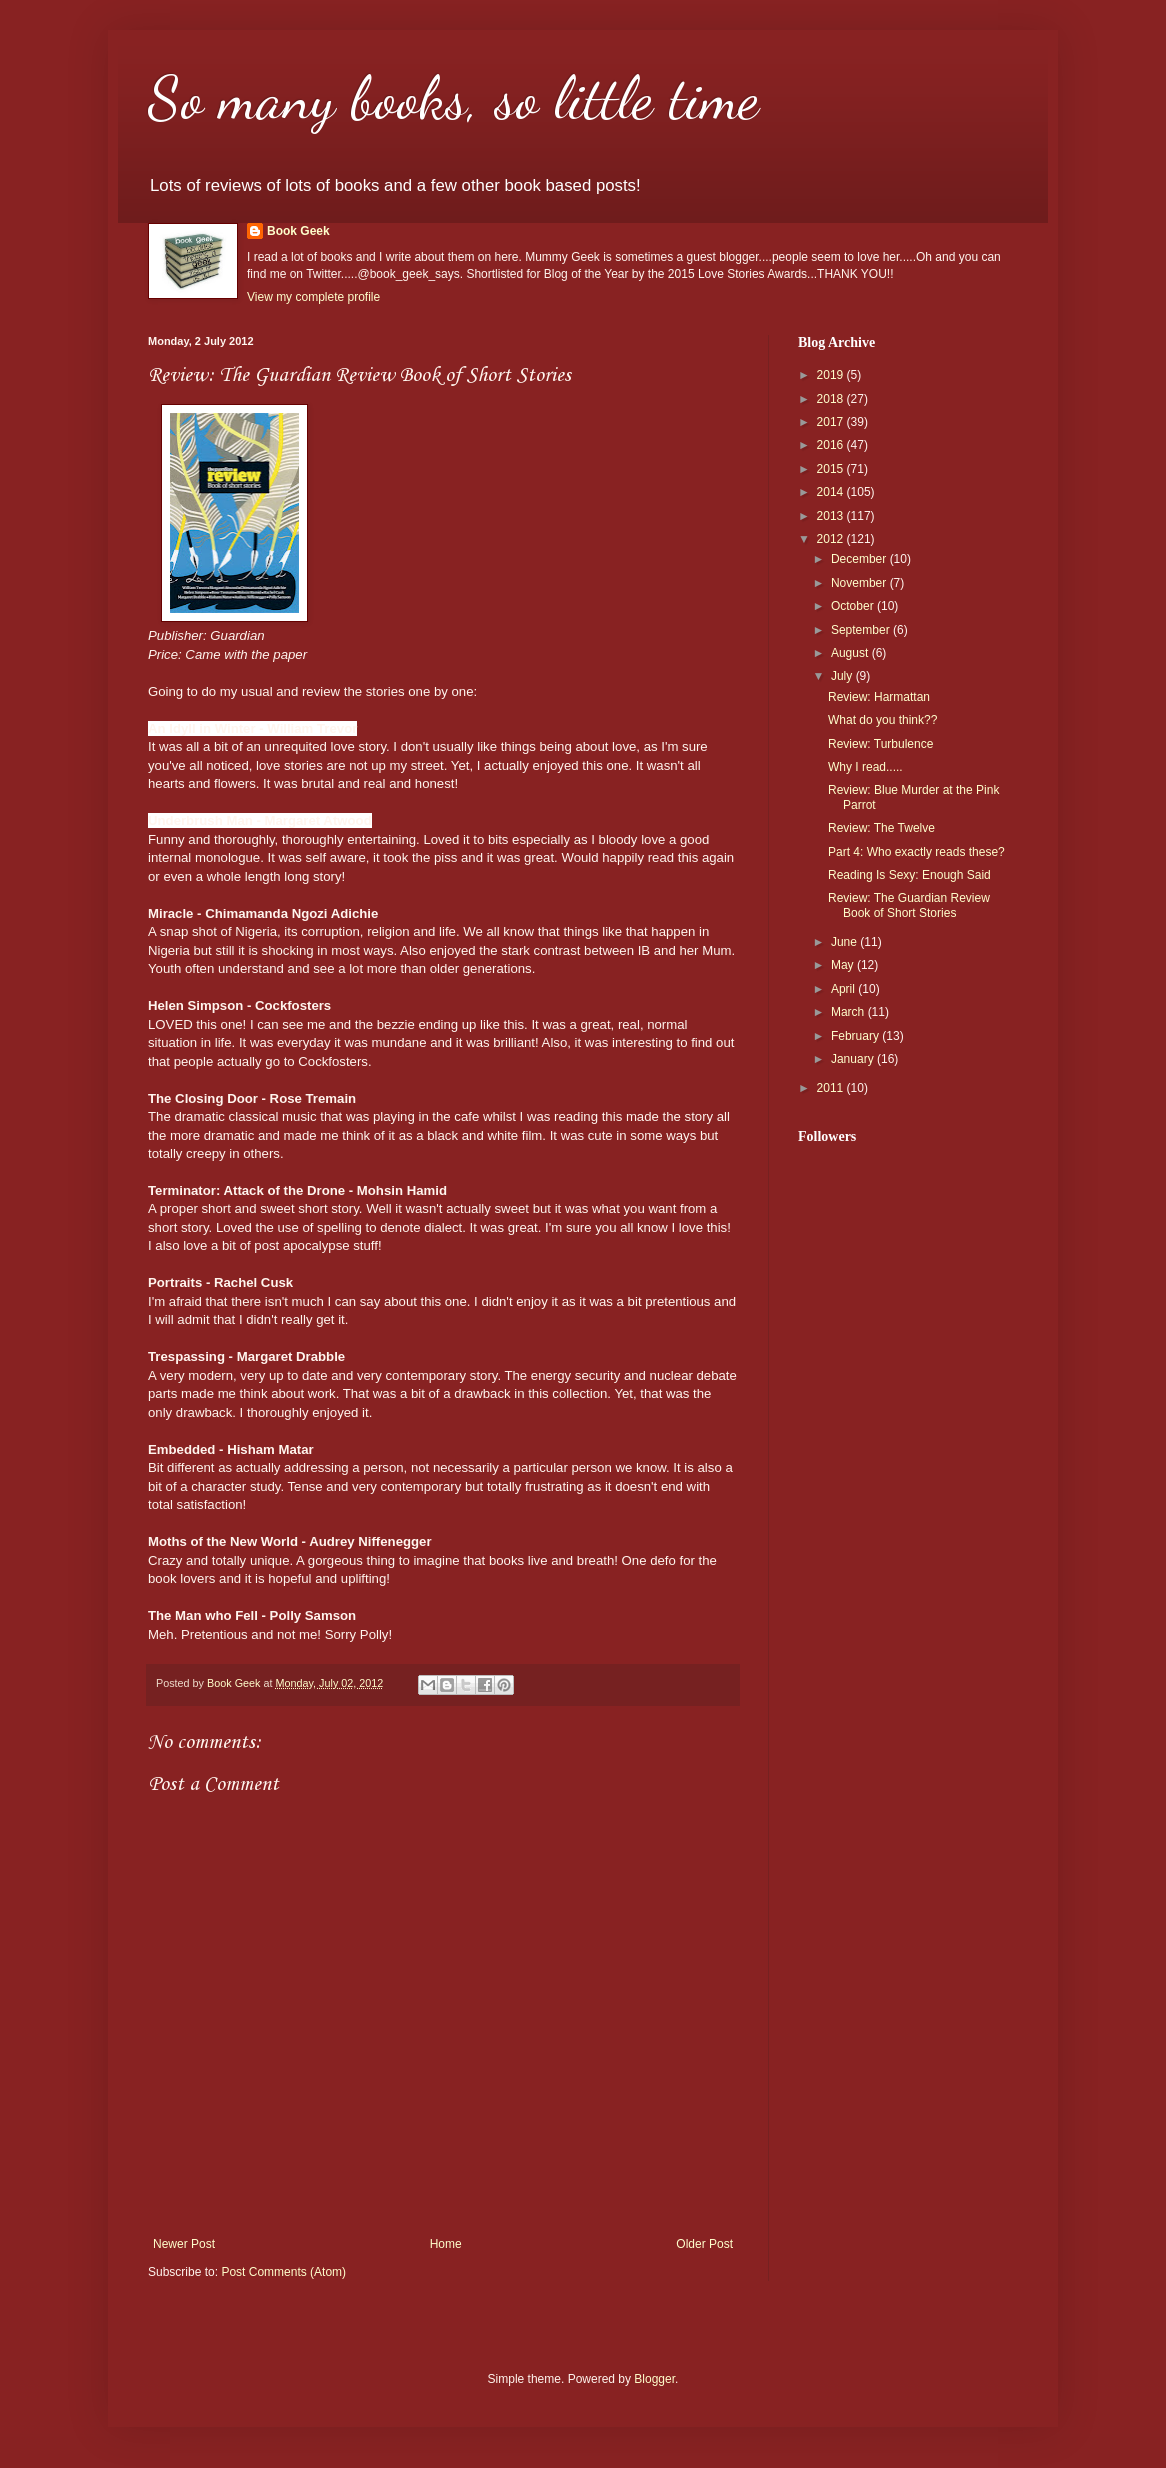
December (860, 559)
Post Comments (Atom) (283, 2272)
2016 (832, 445)
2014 (832, 492)
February (856, 1036)
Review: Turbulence (880, 744)
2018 (832, 399)
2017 (832, 422)
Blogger (654, 2379)
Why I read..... (865, 767)
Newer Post (184, 2244)
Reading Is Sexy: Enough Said (909, 875)
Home (446, 2244)
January (854, 1059)
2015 (832, 469)
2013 (832, 516)
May (844, 965)
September (862, 630)
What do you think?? (882, 720)
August (851, 653)
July (843, 676)
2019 (832, 375)
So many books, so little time (453, 98)
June (845, 942)
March (849, 1012)
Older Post (704, 2244)
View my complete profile (313, 297)
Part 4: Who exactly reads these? (916, 852)
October (854, 606)
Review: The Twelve (881, 828)
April (844, 989)
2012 (832, 539)
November (860, 583)
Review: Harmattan (879, 697)
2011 (832, 1088)
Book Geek (298, 231)
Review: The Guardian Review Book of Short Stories (909, 905)
